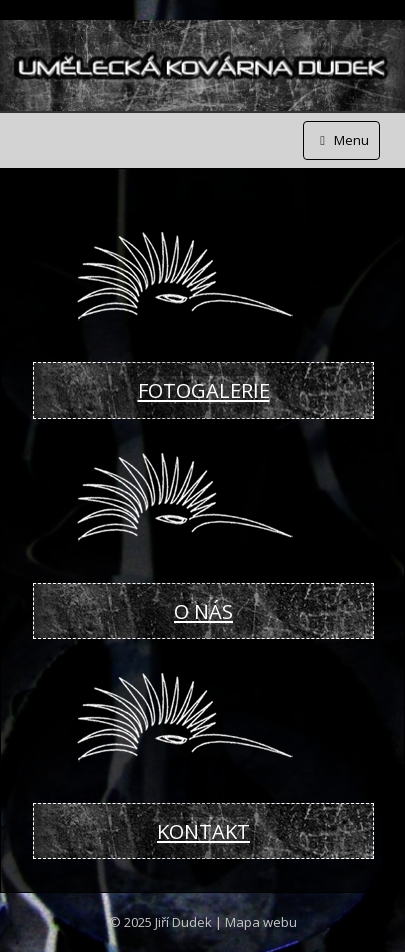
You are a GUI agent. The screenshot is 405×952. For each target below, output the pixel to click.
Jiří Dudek (183, 922)
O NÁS (203, 611)
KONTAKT (203, 831)
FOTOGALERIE (204, 390)
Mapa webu (261, 922)
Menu (341, 140)
